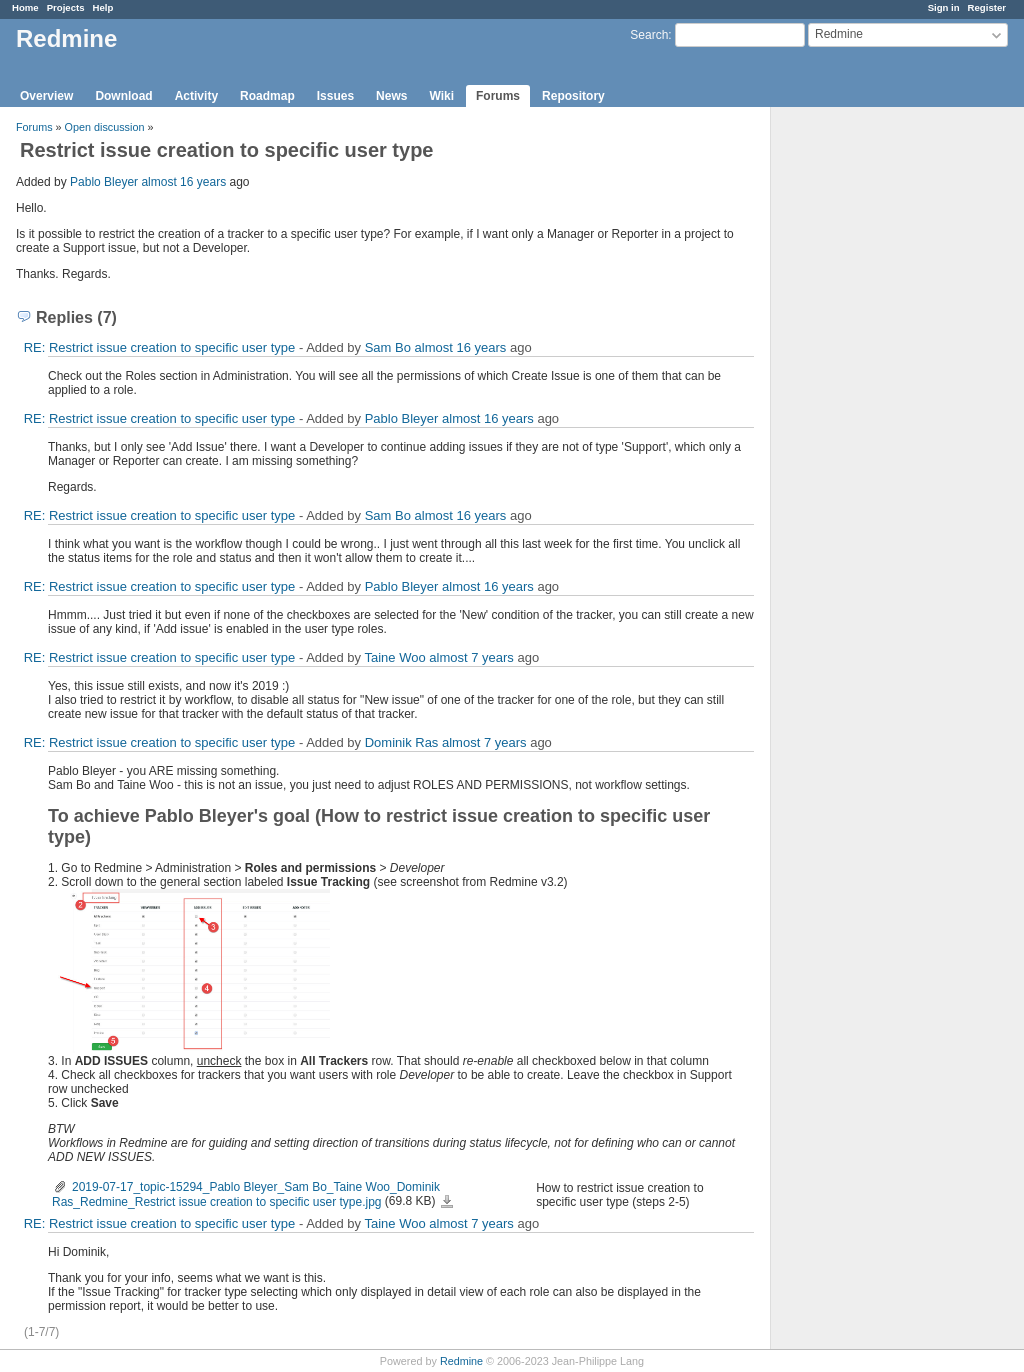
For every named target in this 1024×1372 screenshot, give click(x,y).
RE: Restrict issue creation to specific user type (160, 347)
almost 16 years (183, 182)
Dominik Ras (402, 742)
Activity (196, 96)
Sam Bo (388, 347)
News (391, 96)
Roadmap (267, 96)
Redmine (461, 1361)
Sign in (944, 7)
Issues (335, 96)
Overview (46, 96)
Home (25, 7)
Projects (66, 7)
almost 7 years (471, 657)
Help (103, 7)
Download (123, 96)
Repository (573, 96)
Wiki (441, 96)
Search (649, 35)
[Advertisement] (871, 421)
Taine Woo (394, 657)
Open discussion (105, 127)
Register (987, 7)
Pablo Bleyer (104, 182)
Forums (498, 96)
